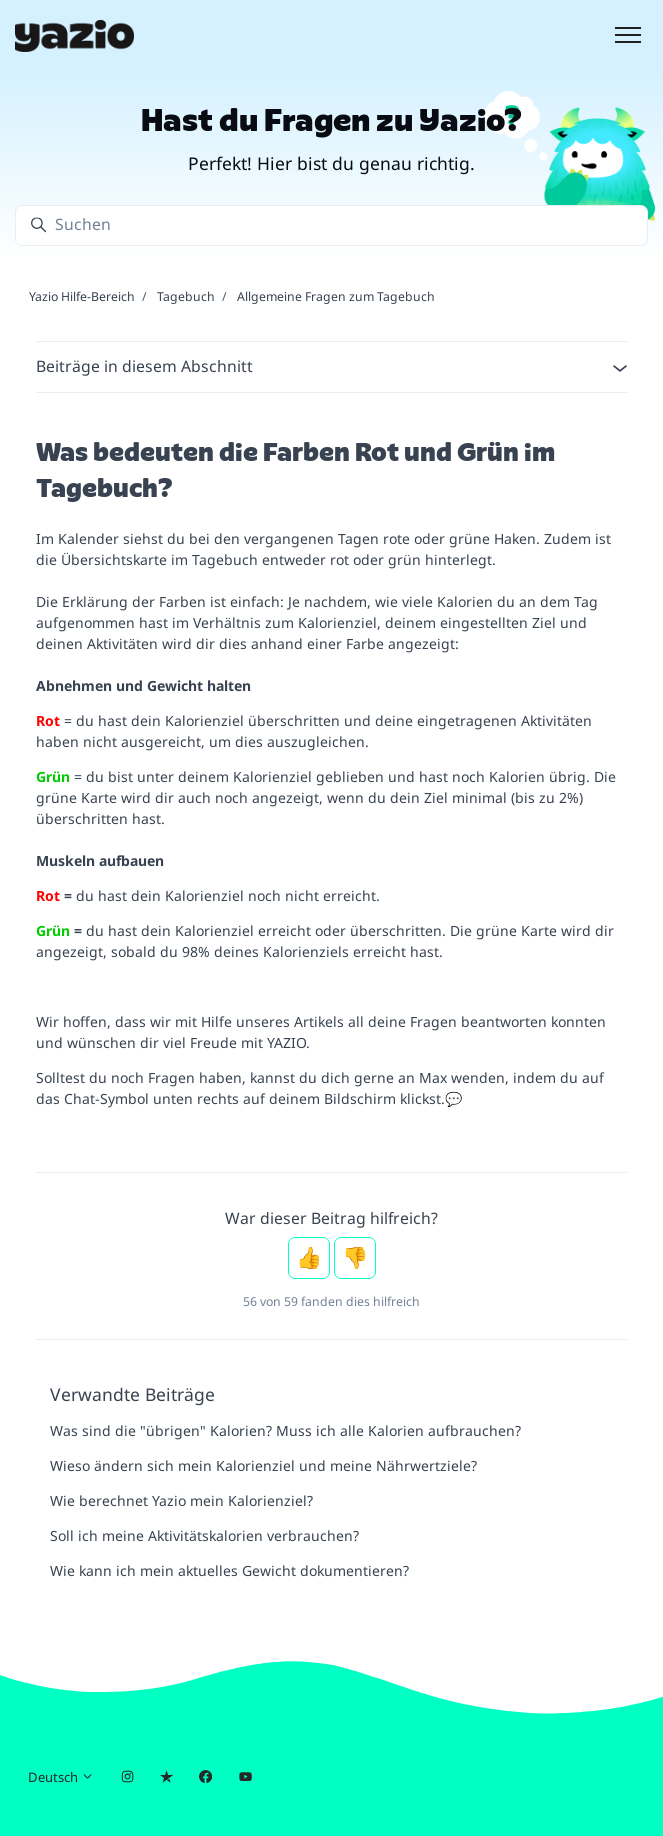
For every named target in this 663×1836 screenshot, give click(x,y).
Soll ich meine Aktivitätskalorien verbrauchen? (204, 1535)
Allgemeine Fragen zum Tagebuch (336, 296)
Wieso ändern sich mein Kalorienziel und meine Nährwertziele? (263, 1465)
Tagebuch (186, 296)
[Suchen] (331, 225)
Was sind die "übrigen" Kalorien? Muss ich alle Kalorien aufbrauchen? (285, 1430)
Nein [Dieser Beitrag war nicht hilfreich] (355, 1258)
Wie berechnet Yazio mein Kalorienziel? (181, 1500)
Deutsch (61, 1777)
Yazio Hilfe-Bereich (82, 296)
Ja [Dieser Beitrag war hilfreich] (309, 1258)
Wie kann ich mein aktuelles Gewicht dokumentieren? (229, 1570)
